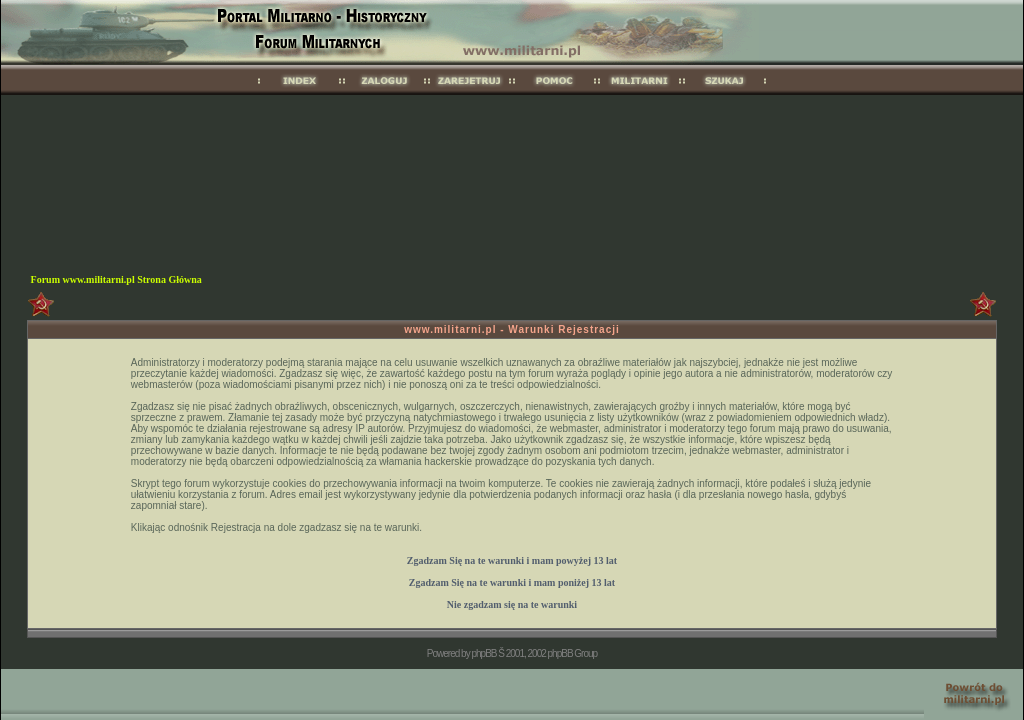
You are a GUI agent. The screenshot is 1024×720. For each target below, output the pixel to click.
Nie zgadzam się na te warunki (512, 604)
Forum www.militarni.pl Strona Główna (116, 279)
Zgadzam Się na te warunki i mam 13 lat (512, 560)
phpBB (483, 653)
